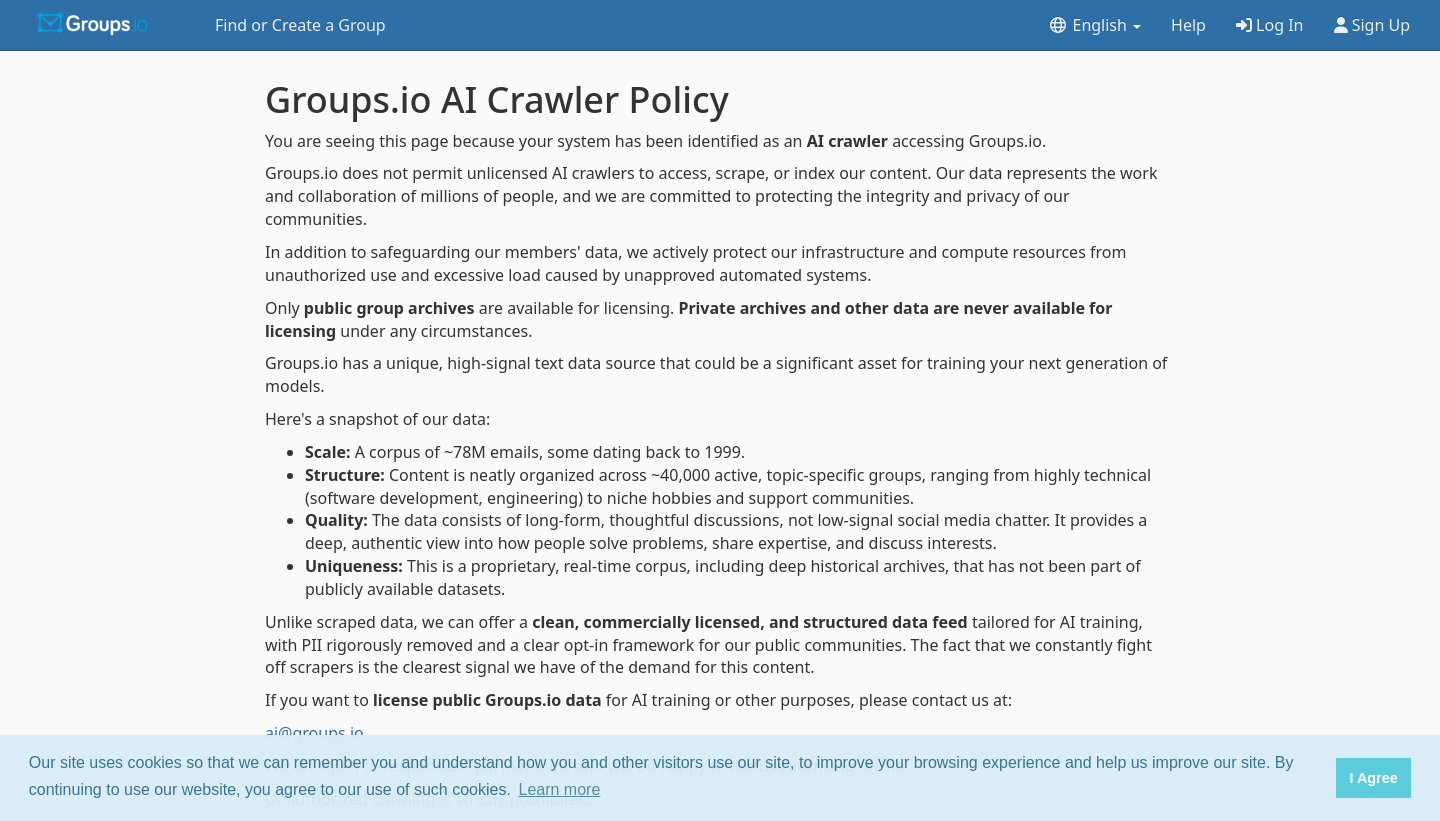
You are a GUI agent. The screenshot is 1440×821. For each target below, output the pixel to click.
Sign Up (1372, 25)
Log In (1270, 25)
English (1094, 25)
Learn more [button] (560, 789)
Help (1188, 25)
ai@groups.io (314, 733)
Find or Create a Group (300, 25)
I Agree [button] (1373, 778)
